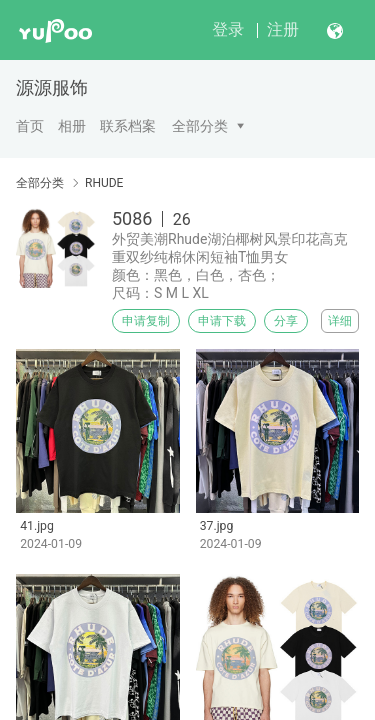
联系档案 (128, 126)
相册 (72, 126)
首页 (30, 126)
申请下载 (222, 321)
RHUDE (104, 183)
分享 (286, 321)
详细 (340, 321)
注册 (283, 29)
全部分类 (200, 126)
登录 (228, 29)
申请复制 (146, 321)
